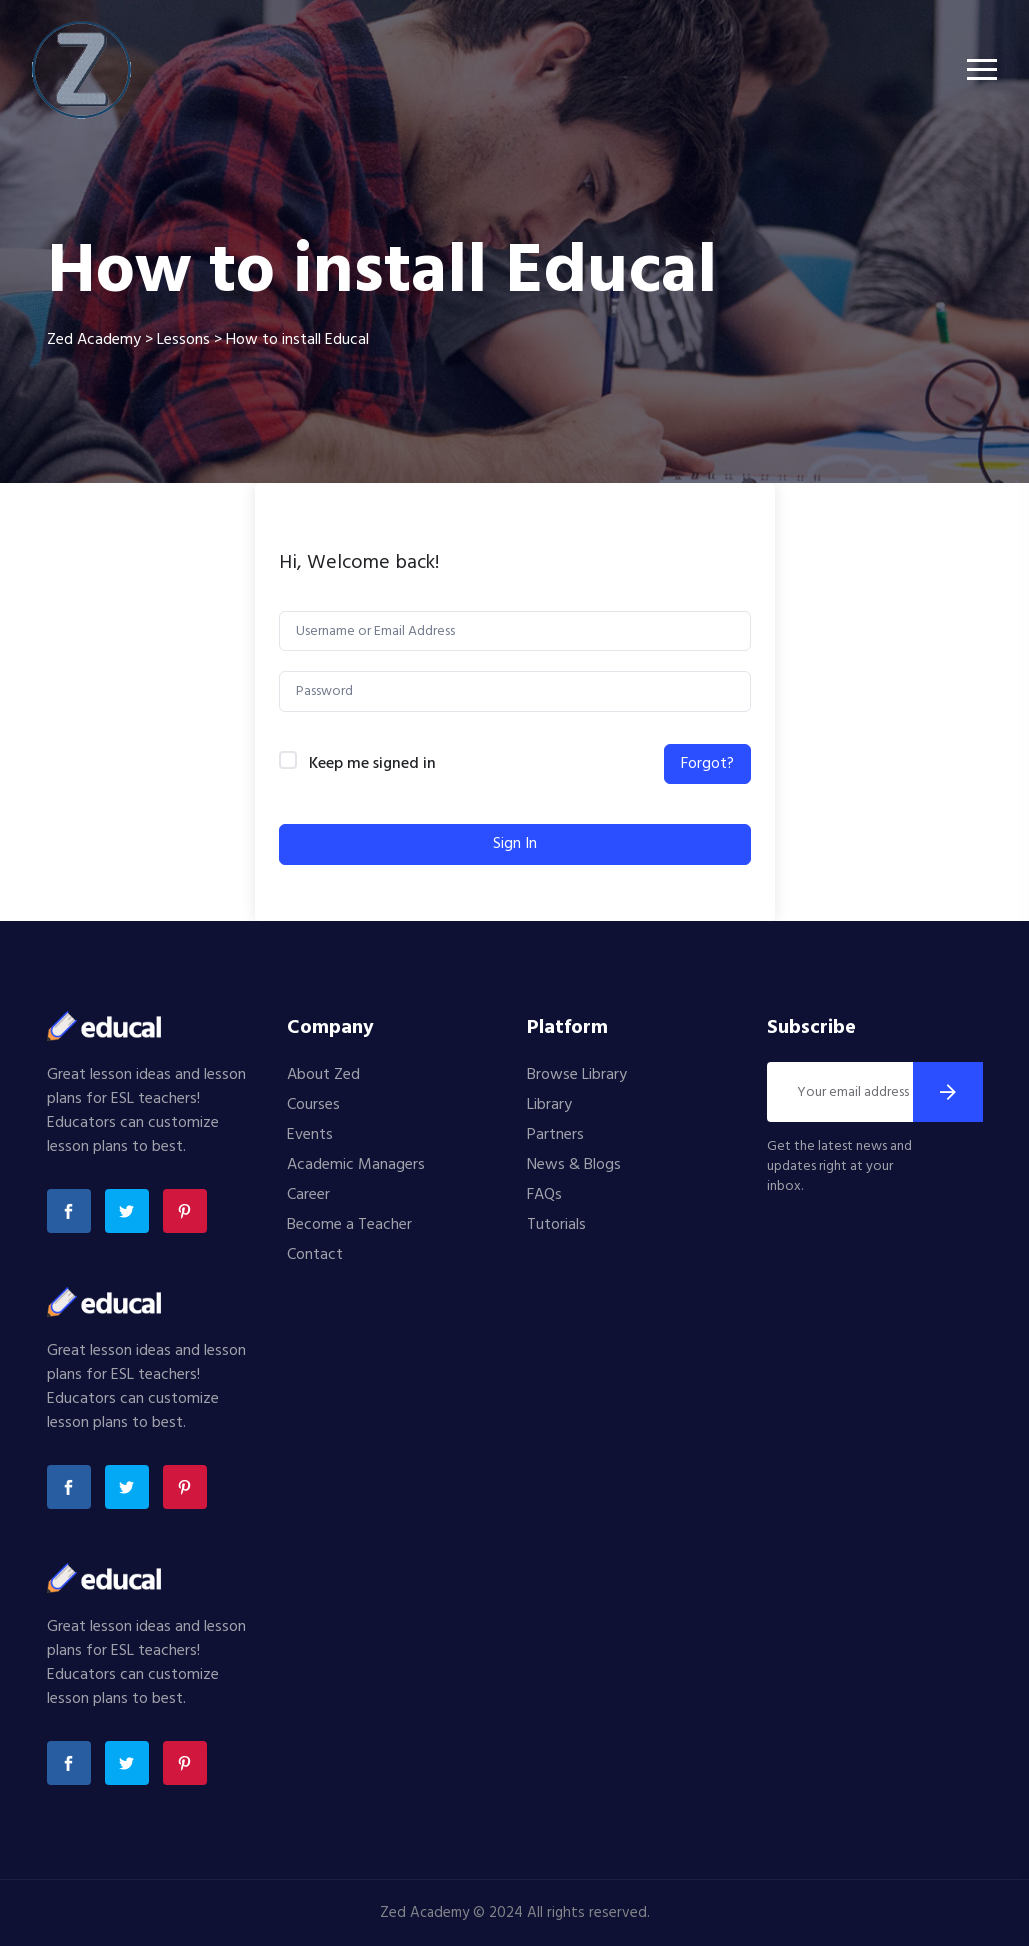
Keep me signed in (372, 764)
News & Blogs (574, 1165)
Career (308, 1195)
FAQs (544, 1195)
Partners (555, 1135)
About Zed (323, 1075)
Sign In (515, 844)
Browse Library (577, 1075)
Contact (315, 1255)
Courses (313, 1105)
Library (549, 1105)
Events (310, 1135)
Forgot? (707, 764)
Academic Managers (356, 1165)
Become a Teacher (349, 1225)
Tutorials (556, 1225)
